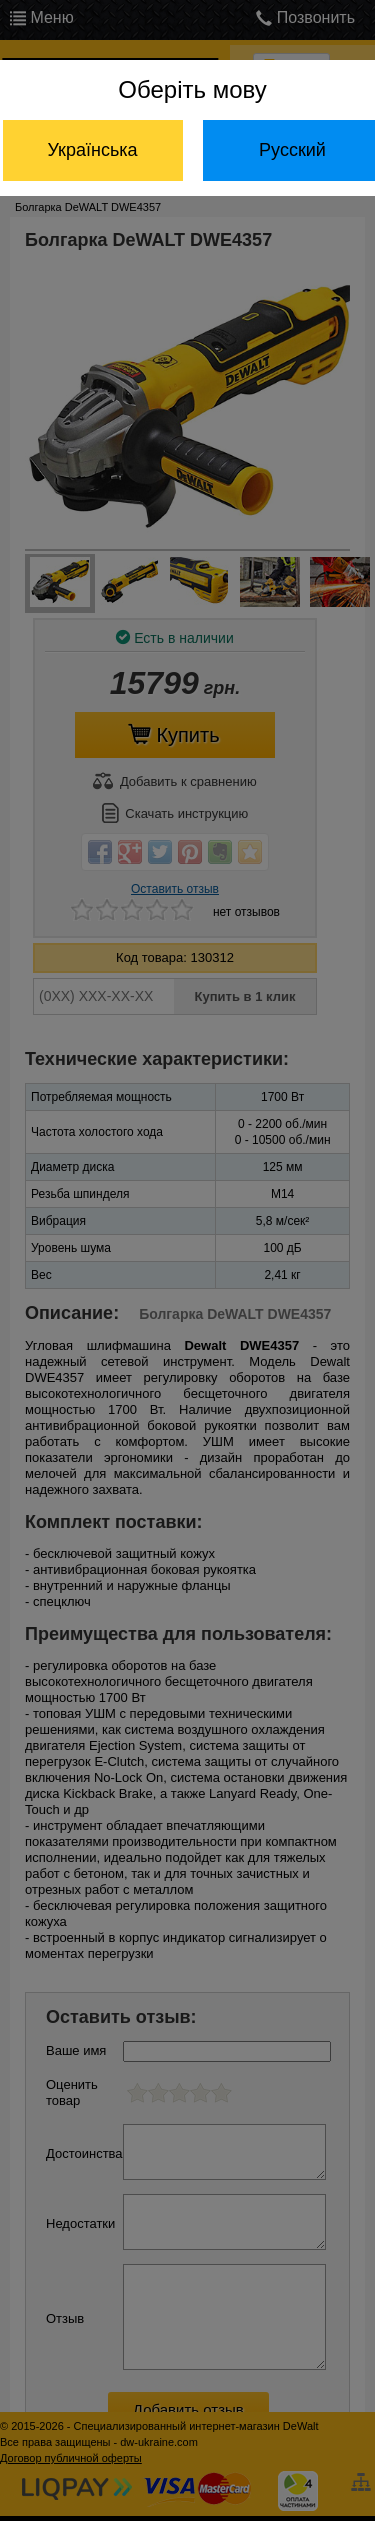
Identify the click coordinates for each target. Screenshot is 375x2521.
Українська (92, 150)
